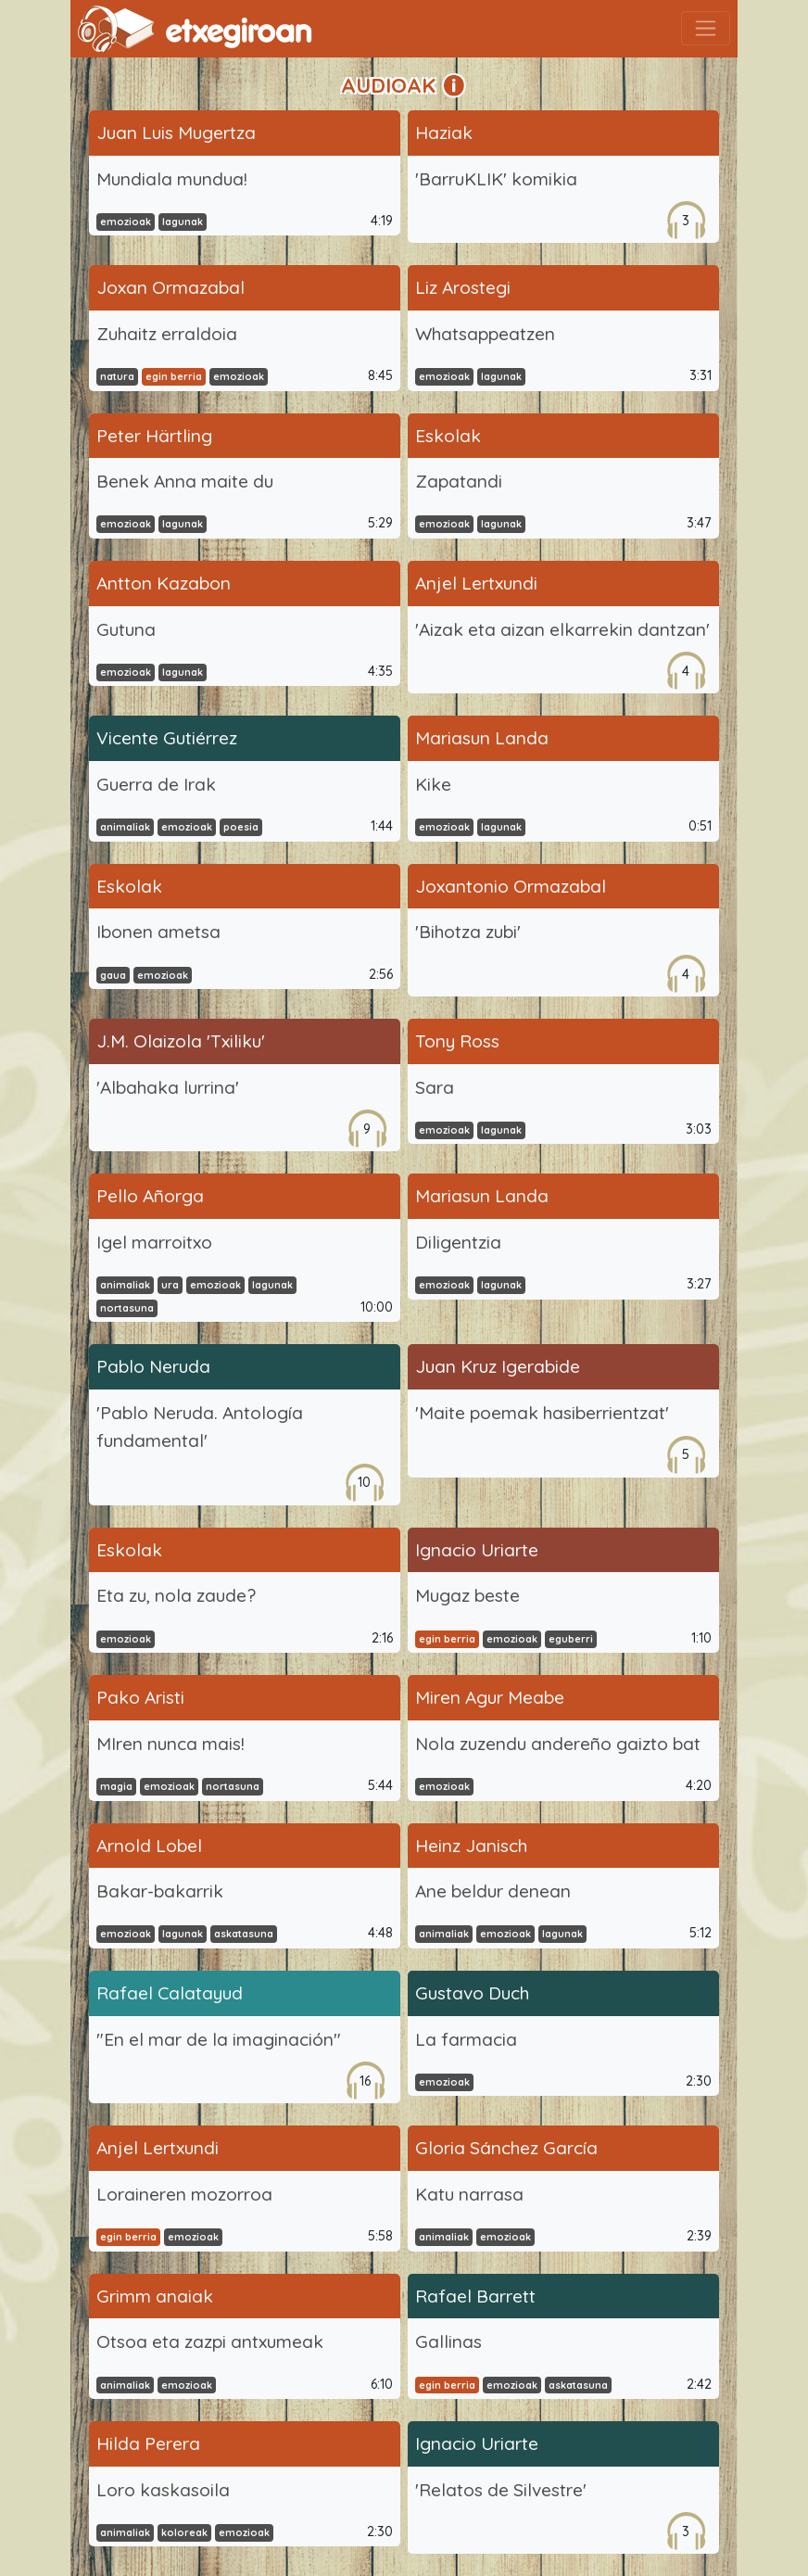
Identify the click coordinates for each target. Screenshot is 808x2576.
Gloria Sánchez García (506, 2148)
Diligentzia (458, 1242)
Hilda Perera (148, 2443)
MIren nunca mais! (170, 1743)
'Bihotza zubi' (468, 931)
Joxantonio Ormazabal (510, 886)
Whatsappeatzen (485, 334)
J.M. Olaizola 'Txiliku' (180, 1041)
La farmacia (466, 2039)
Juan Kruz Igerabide (497, 1366)
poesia (241, 826)
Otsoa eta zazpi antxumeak (209, 2341)
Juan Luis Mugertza (176, 132)
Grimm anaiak (154, 2296)
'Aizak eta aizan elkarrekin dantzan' (562, 629)
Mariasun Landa (482, 738)
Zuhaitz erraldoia (166, 334)
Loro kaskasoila (163, 2490)
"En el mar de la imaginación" (218, 2039)
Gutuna (126, 629)
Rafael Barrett (475, 2296)
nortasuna (127, 1307)
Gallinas (448, 2341)
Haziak (444, 132)
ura (170, 1284)
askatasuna (243, 1933)
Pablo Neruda (153, 1366)
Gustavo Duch (472, 1993)
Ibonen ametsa (158, 931)
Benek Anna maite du (184, 481)
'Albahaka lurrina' (167, 1087)
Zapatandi (458, 481)
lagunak (182, 221)
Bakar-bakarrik (159, 1891)
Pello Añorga (150, 1196)
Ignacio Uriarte (476, 1550)
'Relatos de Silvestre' (501, 2490)
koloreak (184, 2532)
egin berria (173, 376)
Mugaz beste (467, 1595)
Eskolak (448, 436)
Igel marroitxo (154, 1242)
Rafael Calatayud (169, 1993)
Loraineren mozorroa (184, 2194)
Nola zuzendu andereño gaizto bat (558, 1743)
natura (117, 376)
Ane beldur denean (493, 1891)
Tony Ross (457, 1041)
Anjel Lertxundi (476, 583)
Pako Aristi (140, 1697)
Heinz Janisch (471, 1845)
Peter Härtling (154, 436)
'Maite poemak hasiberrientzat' (542, 1413)
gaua (113, 975)
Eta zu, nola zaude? (176, 1595)
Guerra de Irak (156, 784)
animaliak (125, 826)
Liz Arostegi (463, 287)
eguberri (571, 1638)
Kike (433, 784)
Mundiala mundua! (171, 179)
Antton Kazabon (163, 583)
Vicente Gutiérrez (166, 738)
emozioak (125, 221)
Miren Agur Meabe (489, 1697)
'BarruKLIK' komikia (496, 179)
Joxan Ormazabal (170, 287)
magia (116, 1786)
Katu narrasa (469, 2194)
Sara (434, 1087)
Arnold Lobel (149, 1845)
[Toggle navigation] (705, 28)
